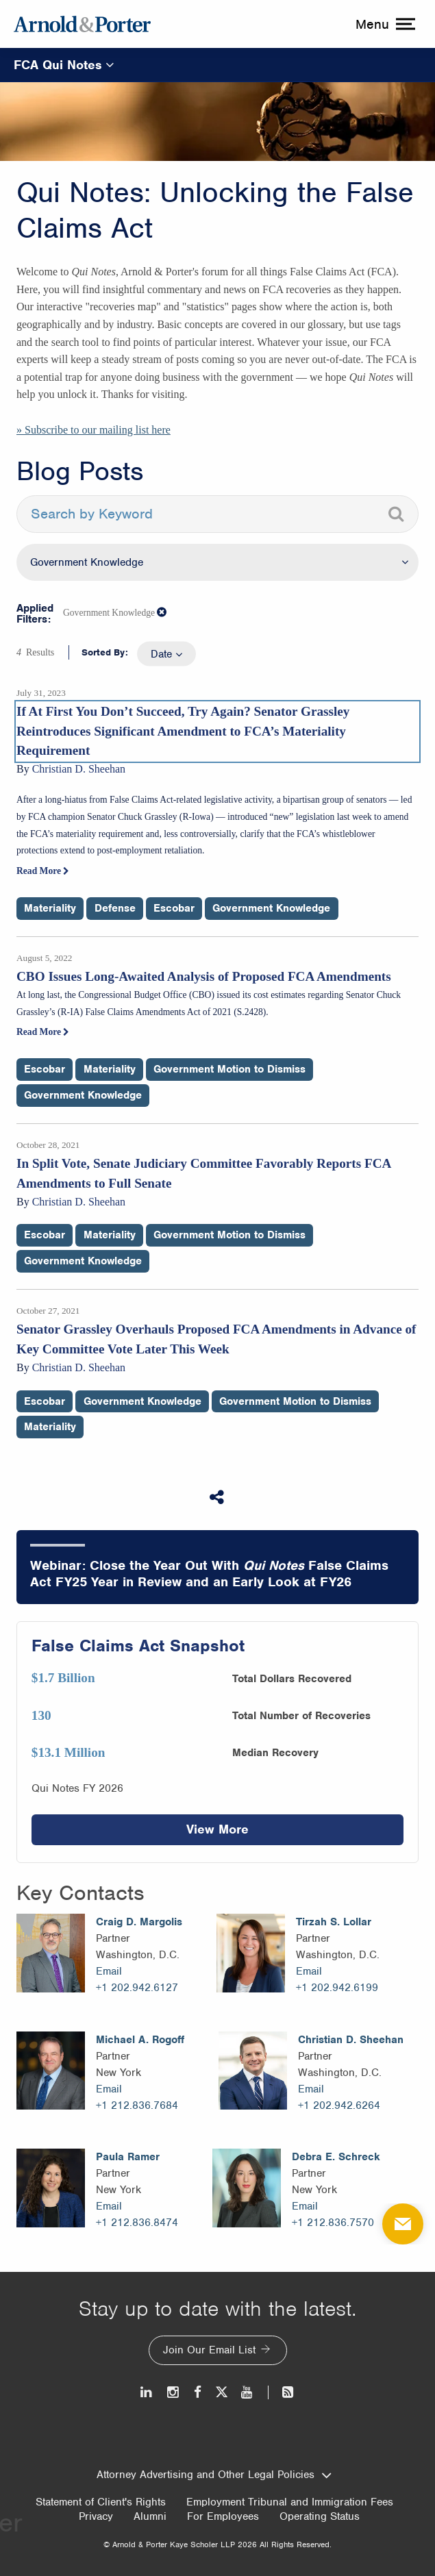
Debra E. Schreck (336, 2157)
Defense (115, 908)
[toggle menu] (383, 24)
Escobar (174, 908)
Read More (42, 871)
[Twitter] (221, 2392)
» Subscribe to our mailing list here (93, 430)
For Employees (223, 2516)
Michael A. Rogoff (140, 2040)
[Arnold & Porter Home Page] (82, 24)
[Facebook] (197, 2392)
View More (217, 1829)
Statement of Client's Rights (101, 2502)
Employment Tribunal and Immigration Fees (289, 2502)
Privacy (96, 2516)
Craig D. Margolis (139, 1922)
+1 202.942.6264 (339, 2105)
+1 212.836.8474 (137, 2222)
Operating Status (319, 2516)
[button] (162, 611)
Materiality (50, 908)
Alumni (150, 2516)
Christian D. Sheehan (350, 2040)
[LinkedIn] (146, 2392)
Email (109, 1971)
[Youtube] (247, 2392)
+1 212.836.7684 (137, 2105)
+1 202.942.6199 (337, 1987)
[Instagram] (173, 2392)
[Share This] (218, 1497)
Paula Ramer (128, 2157)
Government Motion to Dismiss (229, 1069)
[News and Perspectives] (282, 2392)
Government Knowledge (271, 908)
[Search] (395, 514)
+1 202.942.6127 (137, 1987)
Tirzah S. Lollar (333, 1922)
